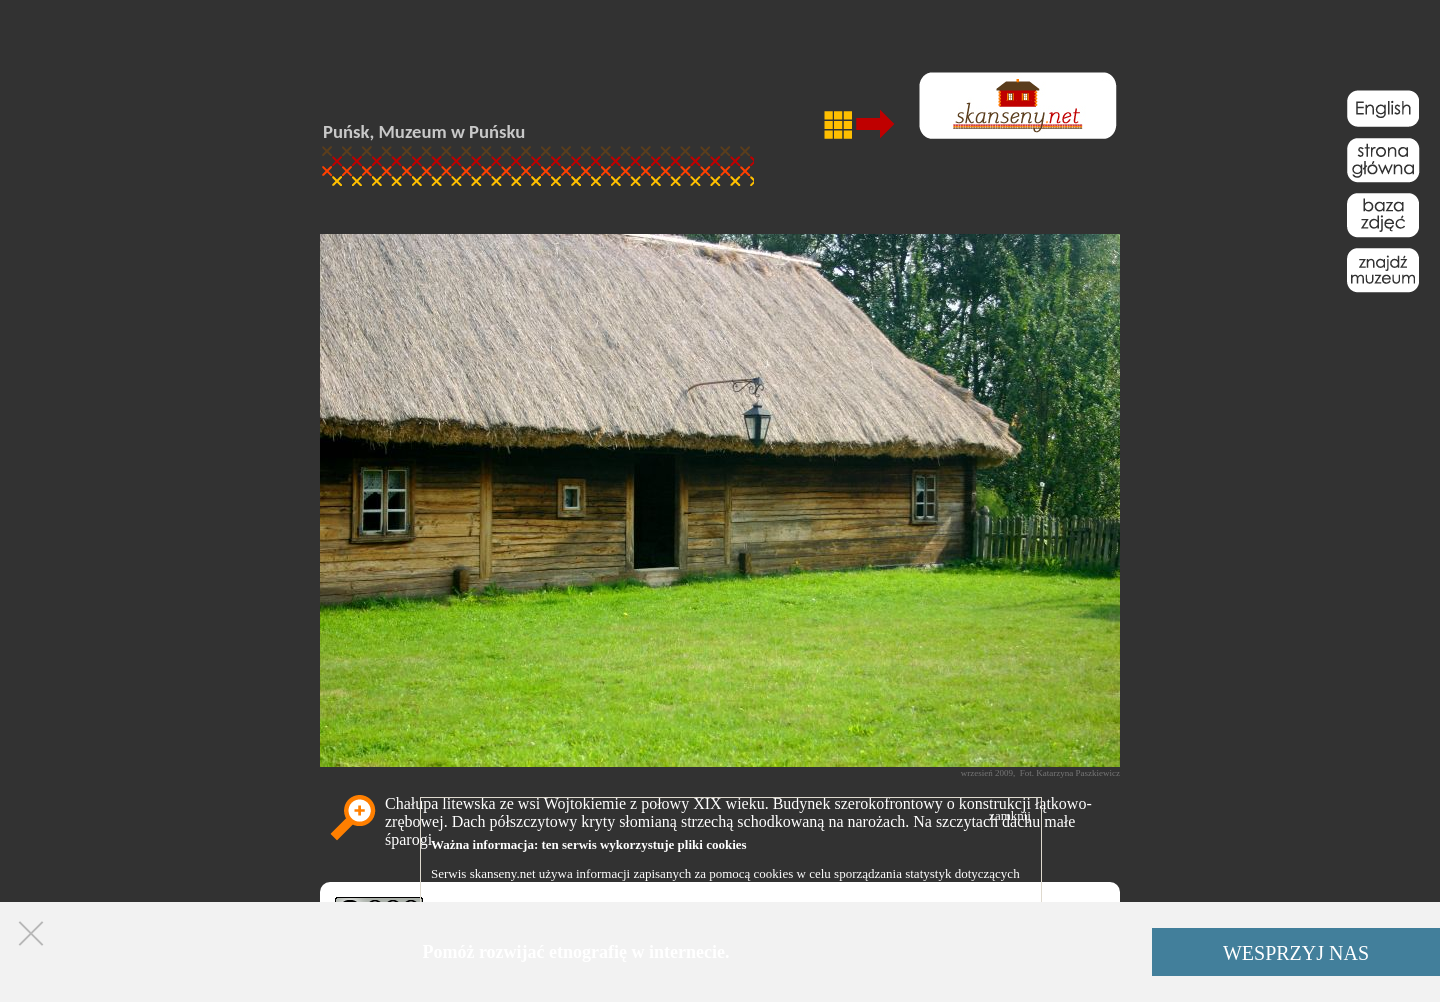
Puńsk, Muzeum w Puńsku (424, 131)
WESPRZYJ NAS (1296, 953)
